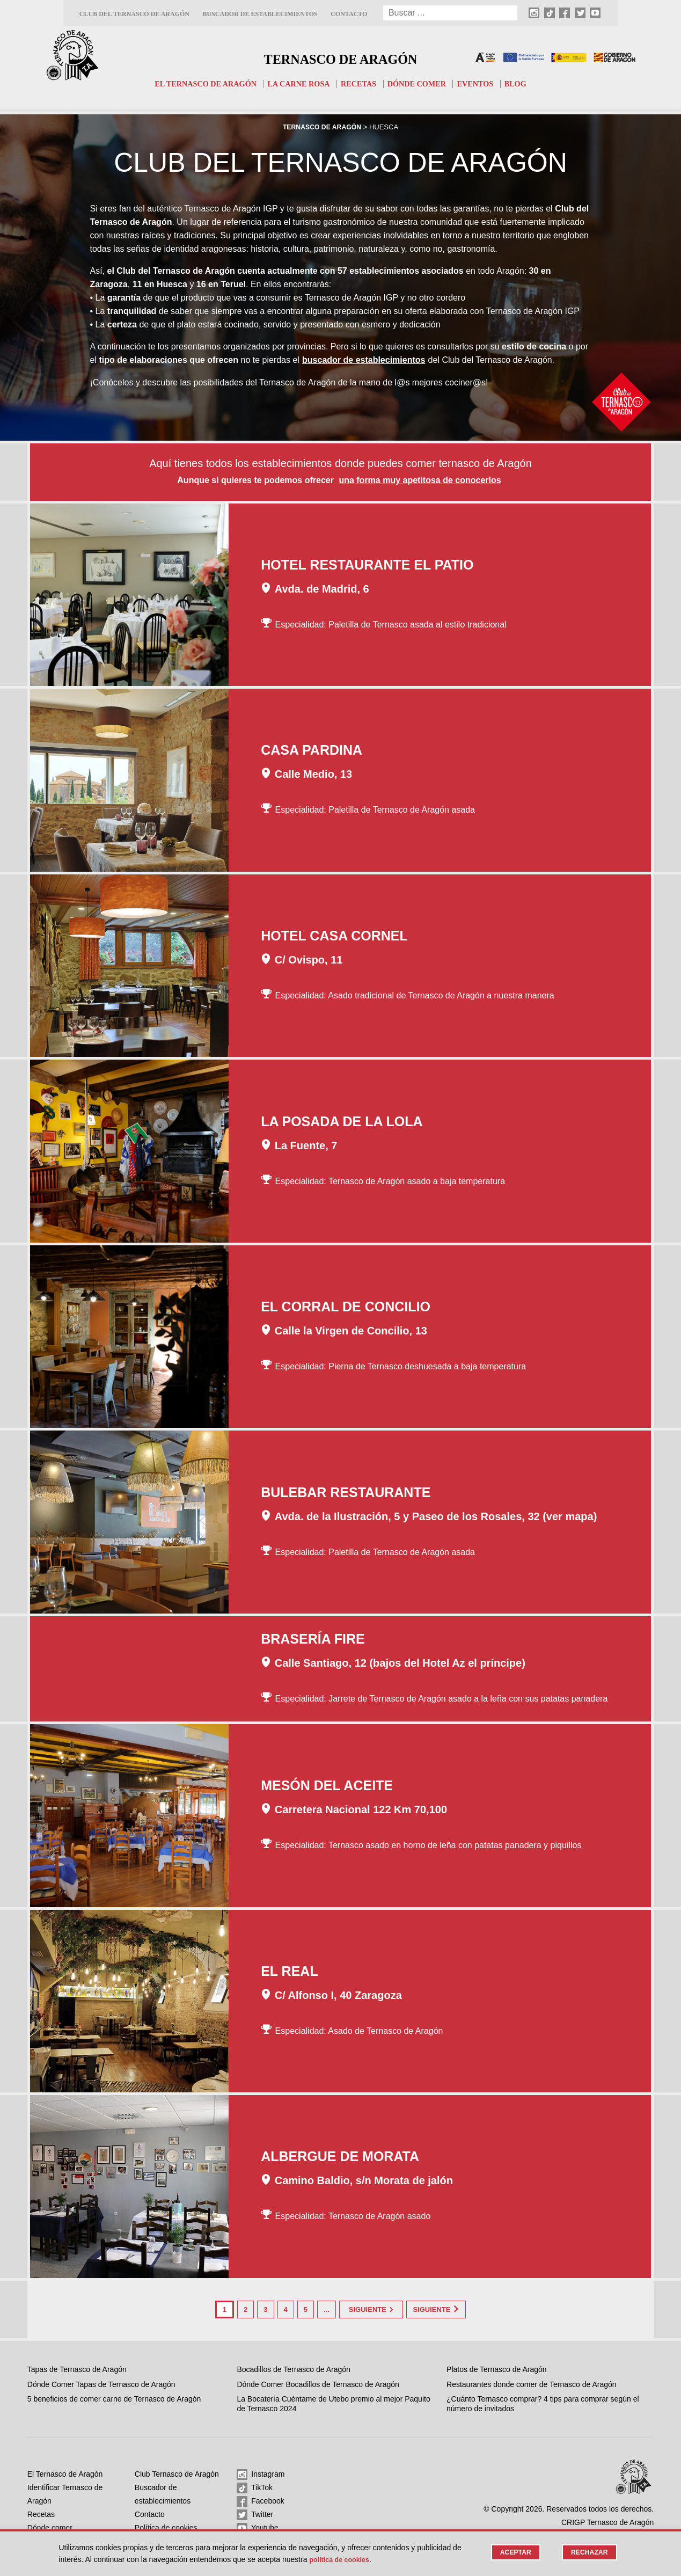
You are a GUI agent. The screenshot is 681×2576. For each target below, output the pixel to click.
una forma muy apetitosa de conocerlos (420, 480)
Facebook (260, 2499)
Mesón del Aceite (327, 1786)
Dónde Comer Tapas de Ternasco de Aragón (101, 2382)
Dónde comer (420, 83)
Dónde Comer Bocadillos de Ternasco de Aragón (318, 2382)
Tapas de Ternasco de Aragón (77, 2367)
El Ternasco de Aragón (199, 83)
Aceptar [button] (512, 2553)
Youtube (258, 2526)
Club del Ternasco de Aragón (134, 14)
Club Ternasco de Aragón (177, 2472)
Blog (523, 83)
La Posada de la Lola (341, 1121)
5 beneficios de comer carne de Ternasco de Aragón (114, 2397)
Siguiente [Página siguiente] (371, 2309)
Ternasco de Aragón (340, 56)
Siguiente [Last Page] (449, 2309)
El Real (289, 1971)
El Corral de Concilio (345, 1307)
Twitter (255, 2513)
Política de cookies (166, 2526)
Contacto (349, 14)
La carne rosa (298, 83)
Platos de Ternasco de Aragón (496, 2367)
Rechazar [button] (588, 2553)
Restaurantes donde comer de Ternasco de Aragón (531, 2382)
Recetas (360, 83)
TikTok (255, 2486)
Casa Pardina (311, 750)
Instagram (260, 2473)
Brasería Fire (313, 1639)
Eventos (482, 83)
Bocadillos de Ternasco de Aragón (293, 2367)
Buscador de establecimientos (259, 14)
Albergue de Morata (340, 2157)
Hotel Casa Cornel (334, 936)
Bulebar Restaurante (345, 1492)
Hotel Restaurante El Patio (367, 565)
